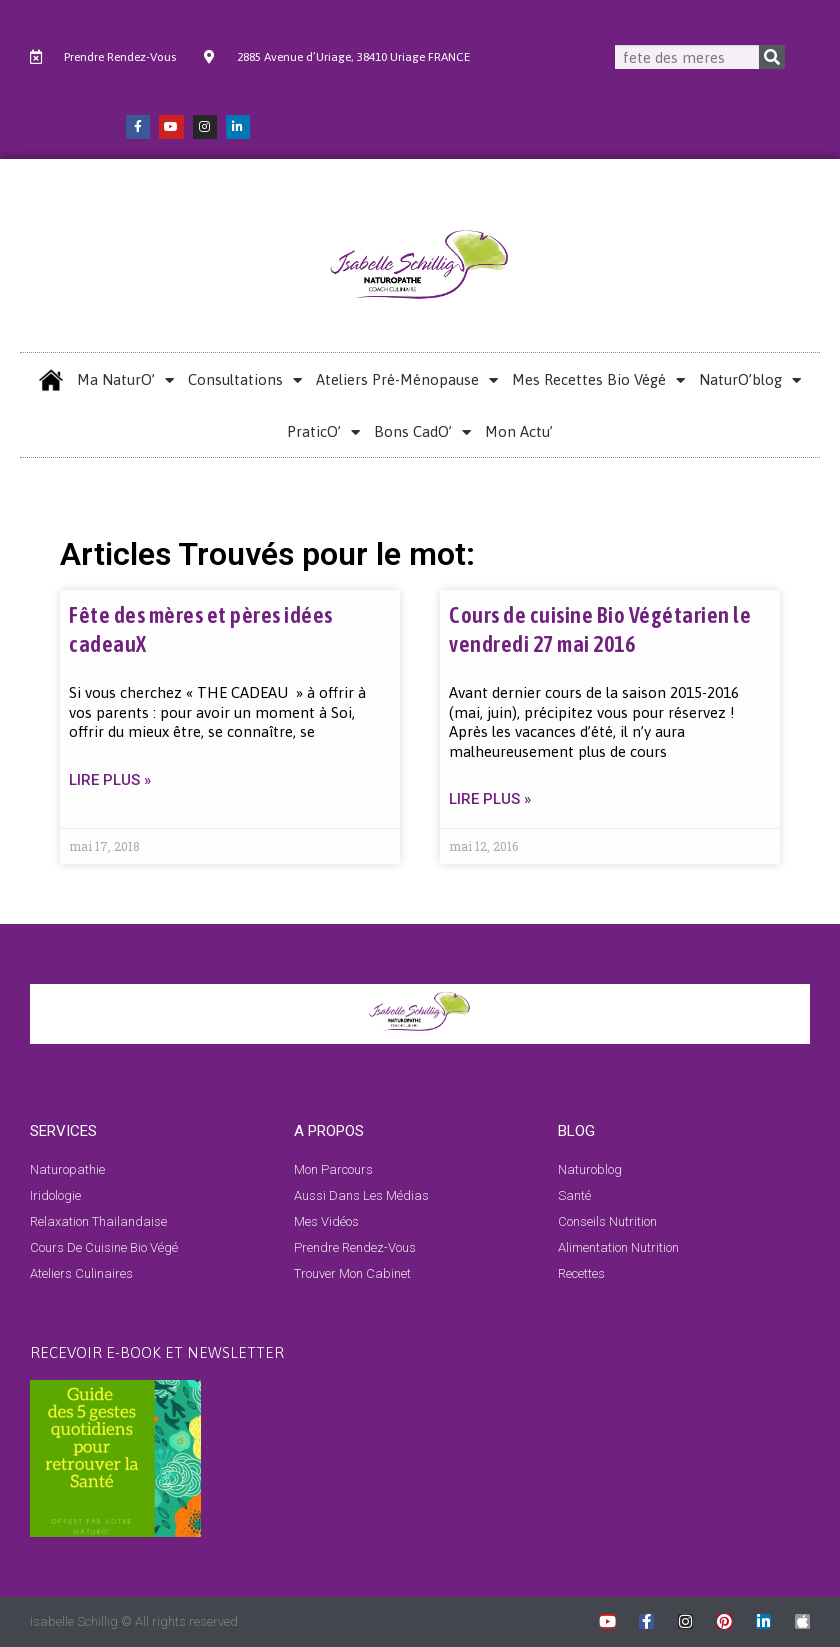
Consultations (245, 380)
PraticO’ (323, 432)
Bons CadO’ (422, 432)
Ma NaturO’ (125, 380)
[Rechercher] (772, 57)
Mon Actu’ (519, 431)
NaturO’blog (750, 380)
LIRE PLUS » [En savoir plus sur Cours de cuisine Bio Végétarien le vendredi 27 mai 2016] (490, 799)
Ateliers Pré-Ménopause (407, 380)
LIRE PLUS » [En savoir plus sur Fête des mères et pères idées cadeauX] (110, 780)
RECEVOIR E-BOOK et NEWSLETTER (157, 1351)
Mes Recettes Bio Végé (598, 380)
